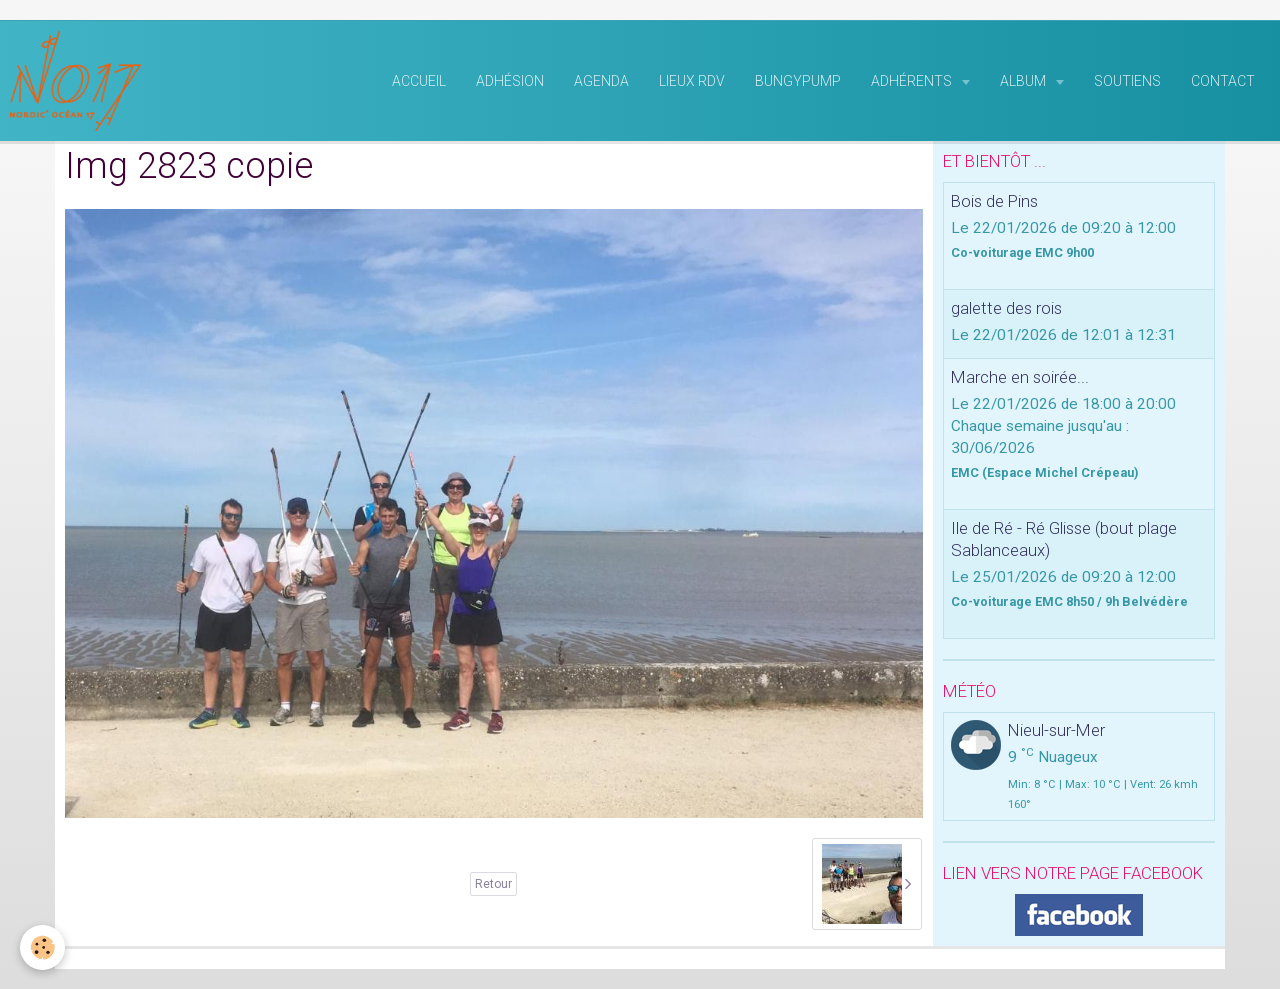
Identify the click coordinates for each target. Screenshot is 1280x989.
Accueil (419, 81)
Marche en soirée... (1020, 377)
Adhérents (913, 81)
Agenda (601, 81)
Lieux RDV (692, 81)
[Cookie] (42, 947)
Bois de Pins (994, 201)
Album (1024, 81)
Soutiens (1127, 81)
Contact (1223, 81)
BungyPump (798, 81)
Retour (493, 884)
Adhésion (510, 81)
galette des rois (1006, 308)
